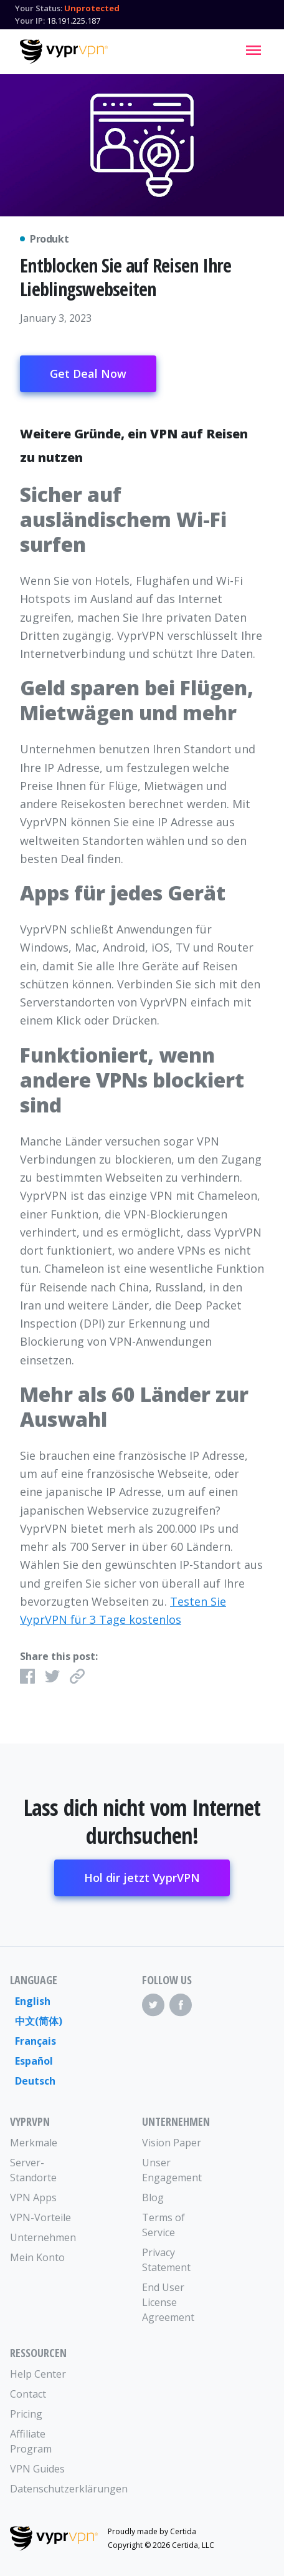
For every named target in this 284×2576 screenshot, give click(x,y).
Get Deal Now (88, 373)
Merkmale (33, 2142)
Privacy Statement (166, 2260)
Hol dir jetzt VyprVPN (142, 1877)
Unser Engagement (172, 2170)
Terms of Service (163, 2225)
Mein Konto (37, 2257)
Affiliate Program (31, 2441)
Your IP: (30, 20)
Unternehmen (43, 2237)
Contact (28, 2394)
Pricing (26, 2414)
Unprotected (92, 8)
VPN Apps (33, 2197)
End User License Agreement (168, 2302)
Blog (153, 2197)
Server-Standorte (33, 2170)
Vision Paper (171, 2142)
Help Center (38, 2374)
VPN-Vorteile (40, 2217)
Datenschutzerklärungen (43, 2489)
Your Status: (38, 8)
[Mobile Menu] (253, 50)
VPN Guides (37, 2469)
